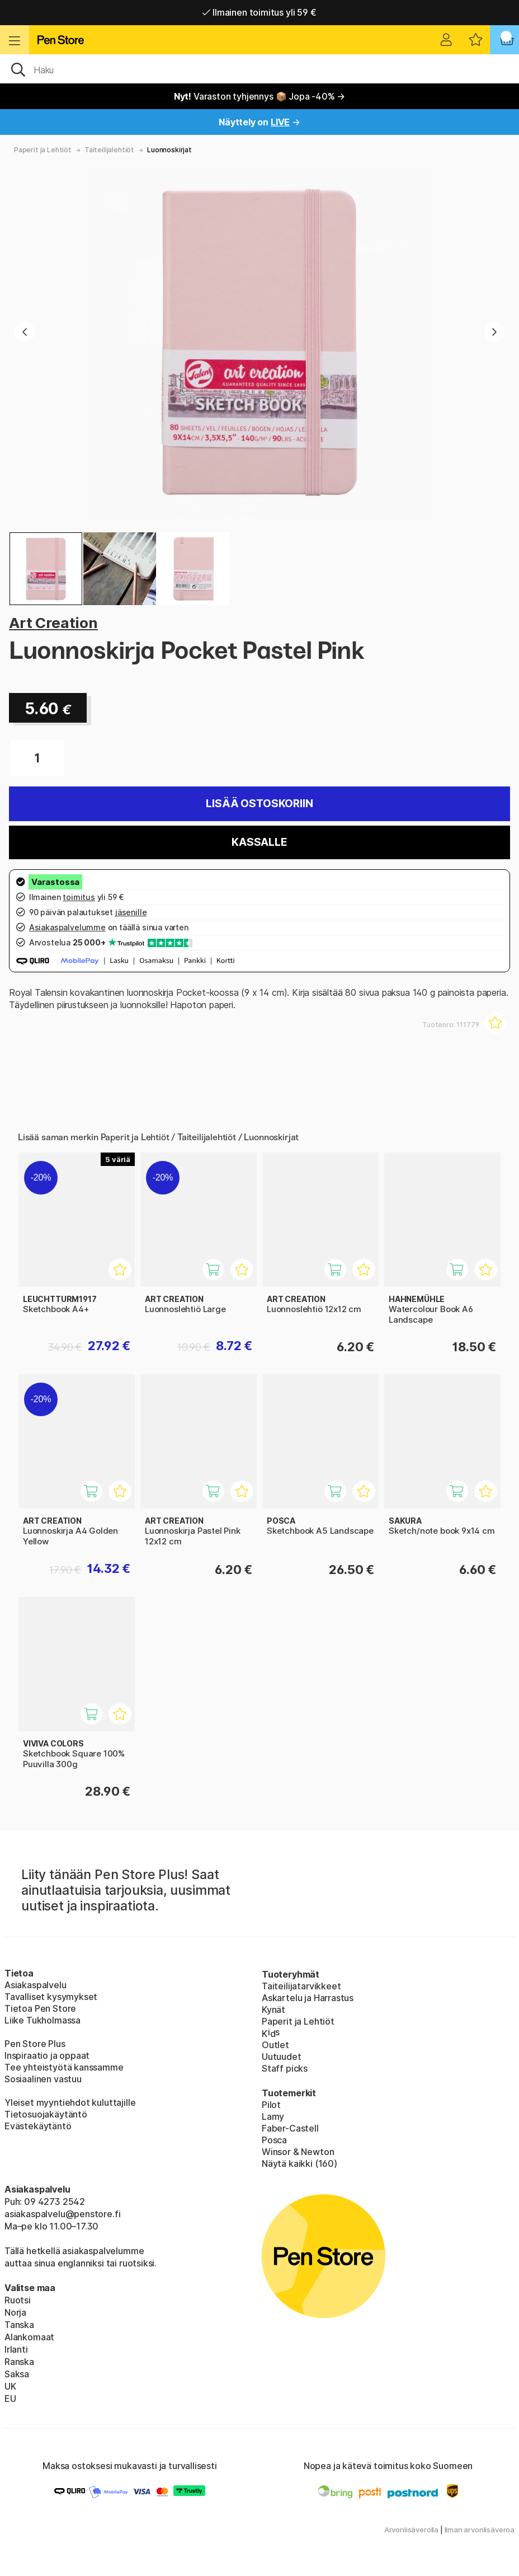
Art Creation (53, 622)
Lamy (273, 2116)
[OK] (259, 68)
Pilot (271, 2104)
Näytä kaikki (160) (299, 2163)
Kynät (273, 2009)
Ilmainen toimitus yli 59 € (259, 12)
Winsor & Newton (298, 2151)
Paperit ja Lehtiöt (43, 150)
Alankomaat (29, 2337)
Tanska (19, 2324)
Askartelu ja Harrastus (307, 1997)
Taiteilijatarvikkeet (301, 1986)
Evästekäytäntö (38, 2126)
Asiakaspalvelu (35, 1984)
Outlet (275, 2044)
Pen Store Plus (34, 2043)
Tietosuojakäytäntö (45, 2114)
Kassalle (259, 842)
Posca (274, 2140)
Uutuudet (281, 2056)
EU (10, 2398)
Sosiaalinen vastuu (43, 2079)
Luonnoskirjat (169, 150)
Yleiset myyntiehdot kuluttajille (69, 2102)
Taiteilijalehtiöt (109, 150)
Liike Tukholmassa (42, 2020)
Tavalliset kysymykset (50, 1996)
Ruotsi (17, 2300)
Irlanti (16, 2349)
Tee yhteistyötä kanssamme (64, 2067)
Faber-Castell (290, 2128)
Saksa (16, 2374)
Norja (15, 2312)
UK (10, 2386)
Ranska (19, 2361)
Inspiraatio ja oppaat (46, 2055)
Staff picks (285, 2068)
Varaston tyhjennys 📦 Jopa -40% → (260, 96)
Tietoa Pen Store (40, 2008)
